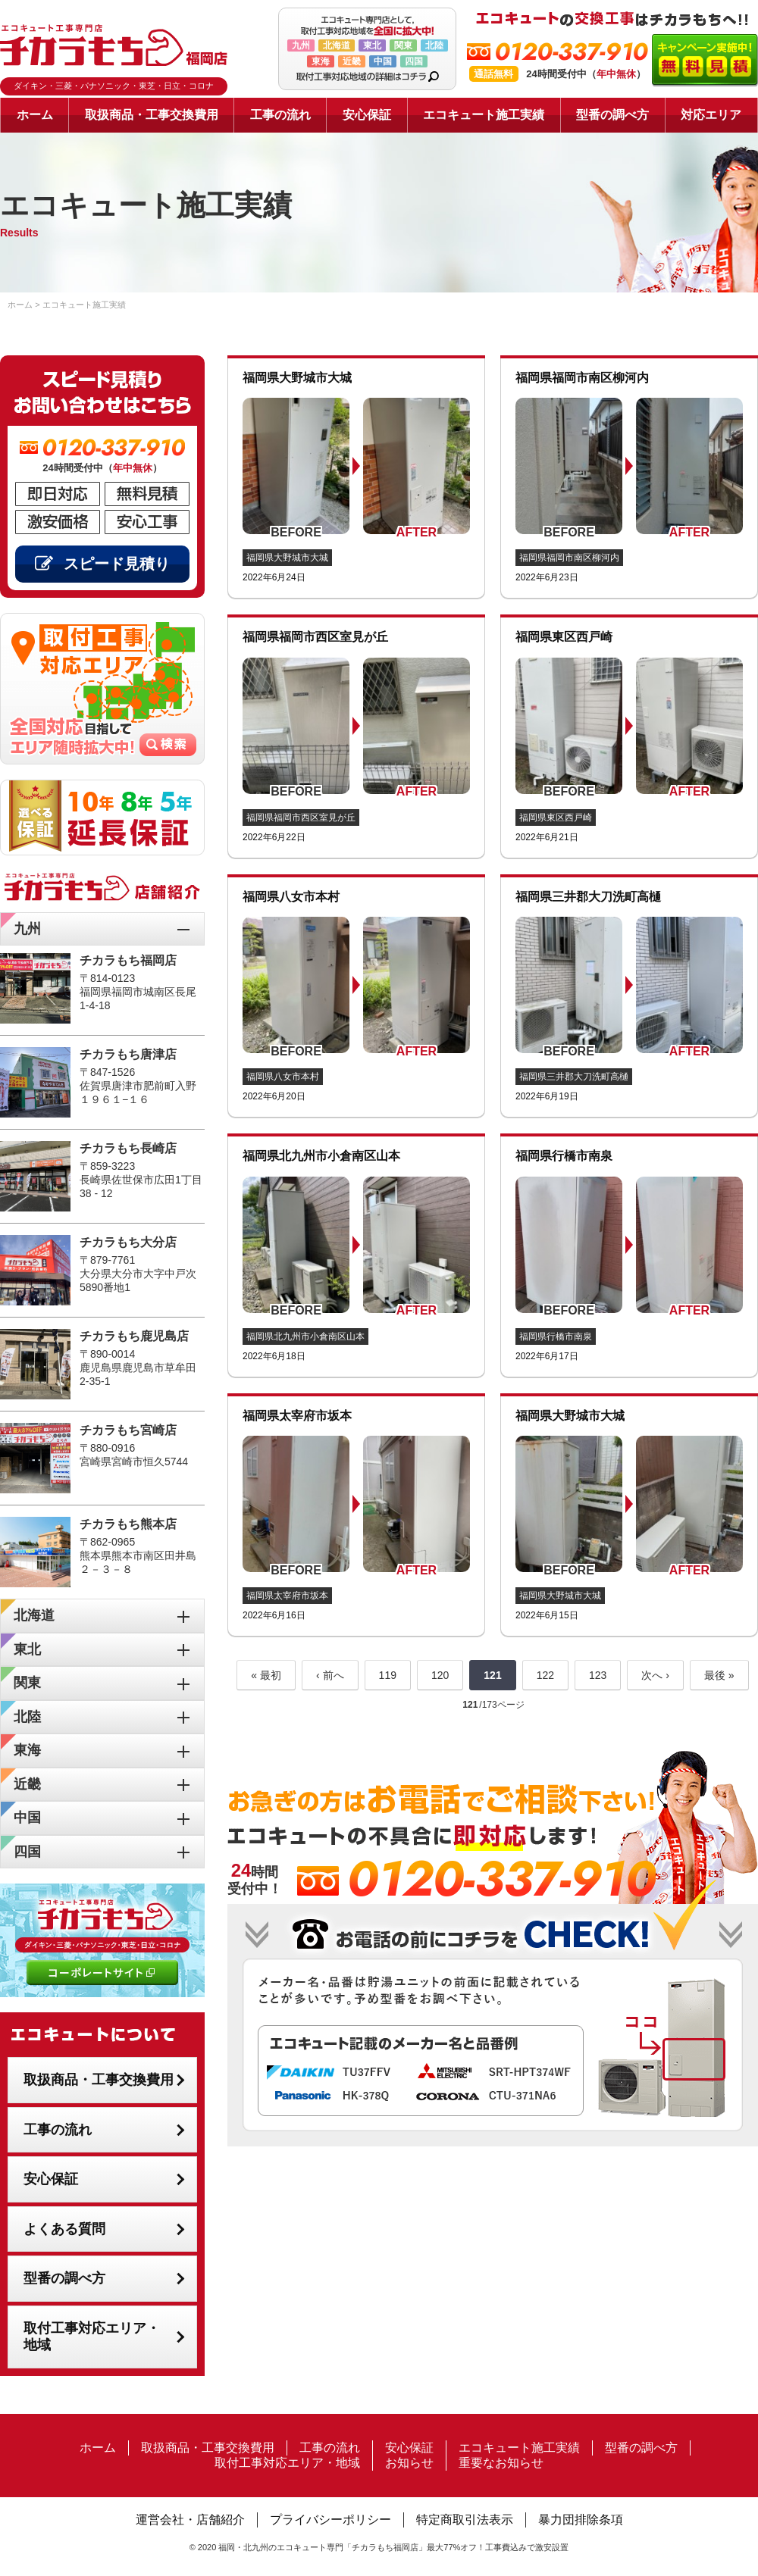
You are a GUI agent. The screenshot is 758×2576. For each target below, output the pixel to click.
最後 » (719, 1675)
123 (597, 1675)
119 (387, 1675)
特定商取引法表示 (464, 2519)
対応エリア (711, 114)
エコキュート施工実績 (483, 114)
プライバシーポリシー (330, 2519)
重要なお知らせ (501, 2462)
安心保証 (367, 114)
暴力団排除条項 (580, 2519)
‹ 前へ (330, 1675)
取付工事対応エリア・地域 (91, 2337)
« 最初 (266, 1675)
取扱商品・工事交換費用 (151, 114)
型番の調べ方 (612, 114)
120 (440, 1675)
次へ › (655, 1675)
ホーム (35, 114)
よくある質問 (64, 2229)
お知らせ (409, 2462)
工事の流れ (280, 114)
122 (545, 1675)
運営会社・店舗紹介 (190, 2519)
